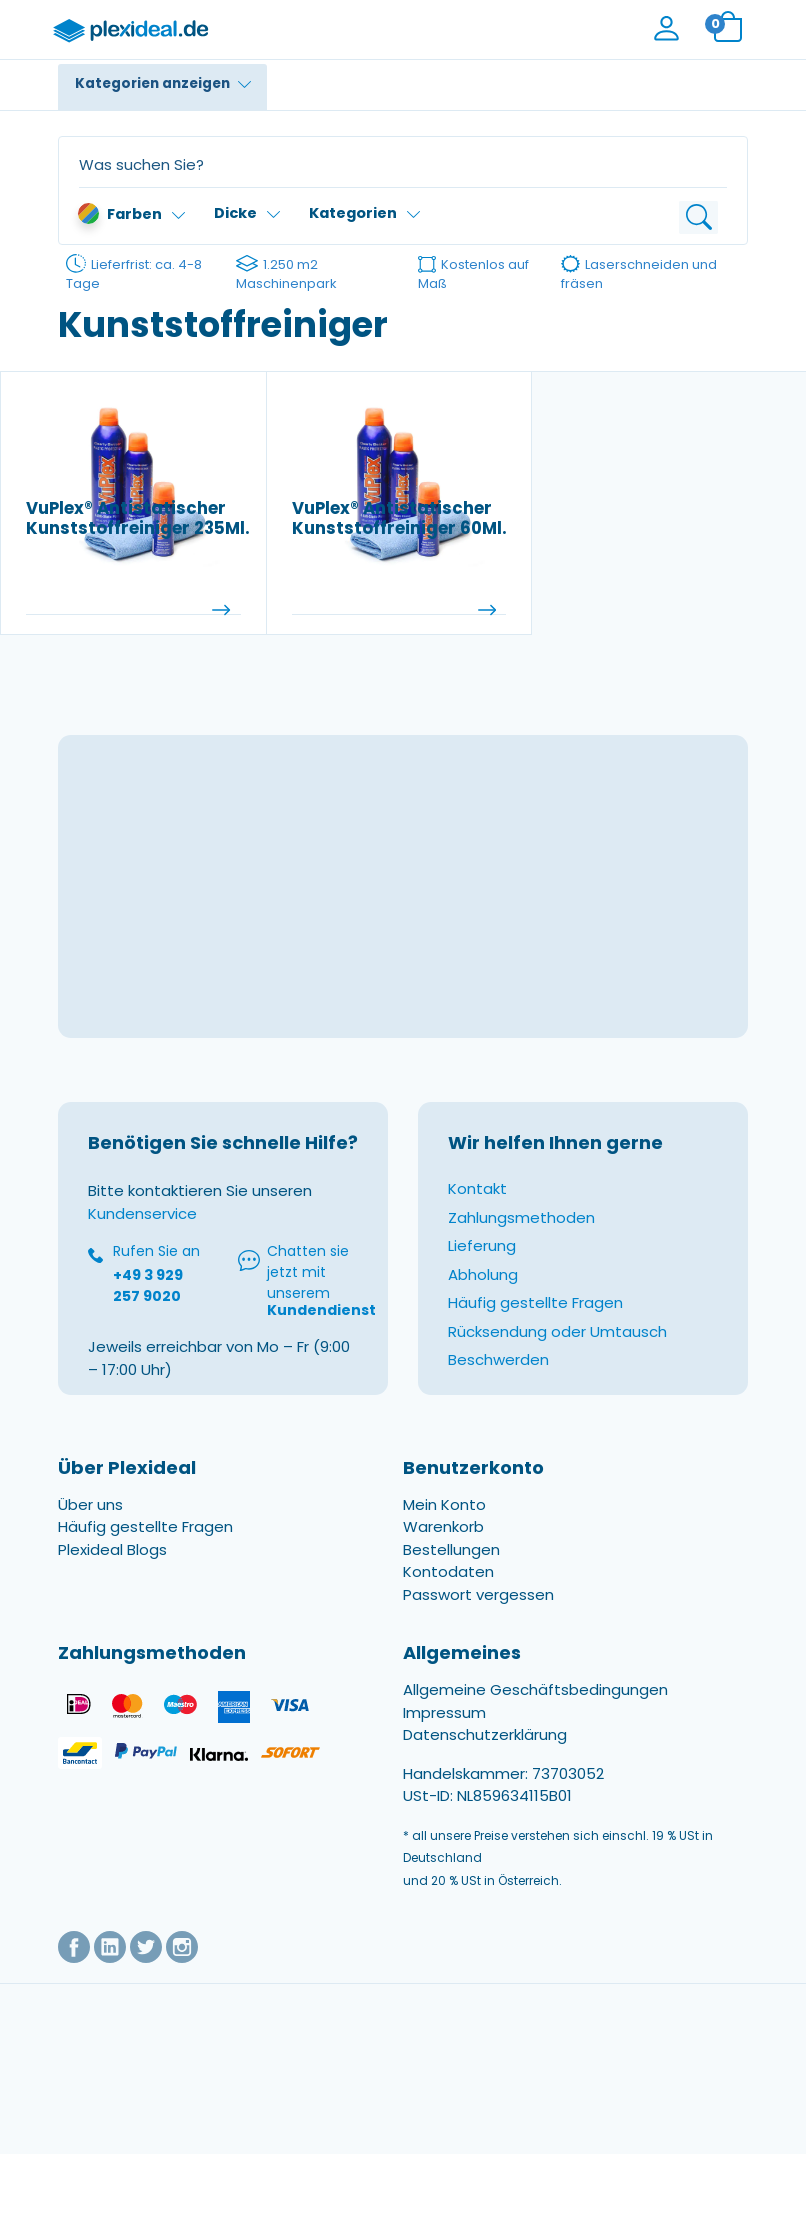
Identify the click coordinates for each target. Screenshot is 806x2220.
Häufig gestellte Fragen (535, 1304)
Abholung (483, 1276)
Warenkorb (443, 1528)
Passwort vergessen (478, 1596)
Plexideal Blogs (112, 1551)
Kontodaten (448, 1573)
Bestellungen (451, 1551)
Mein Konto (444, 1506)
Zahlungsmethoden (521, 1219)
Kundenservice (142, 1215)
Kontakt (477, 1190)
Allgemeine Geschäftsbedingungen (535, 1691)
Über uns (90, 1506)
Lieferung (482, 1247)
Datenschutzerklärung (485, 1736)
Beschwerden (498, 1361)
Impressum (444, 1713)
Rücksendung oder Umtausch (557, 1333)
